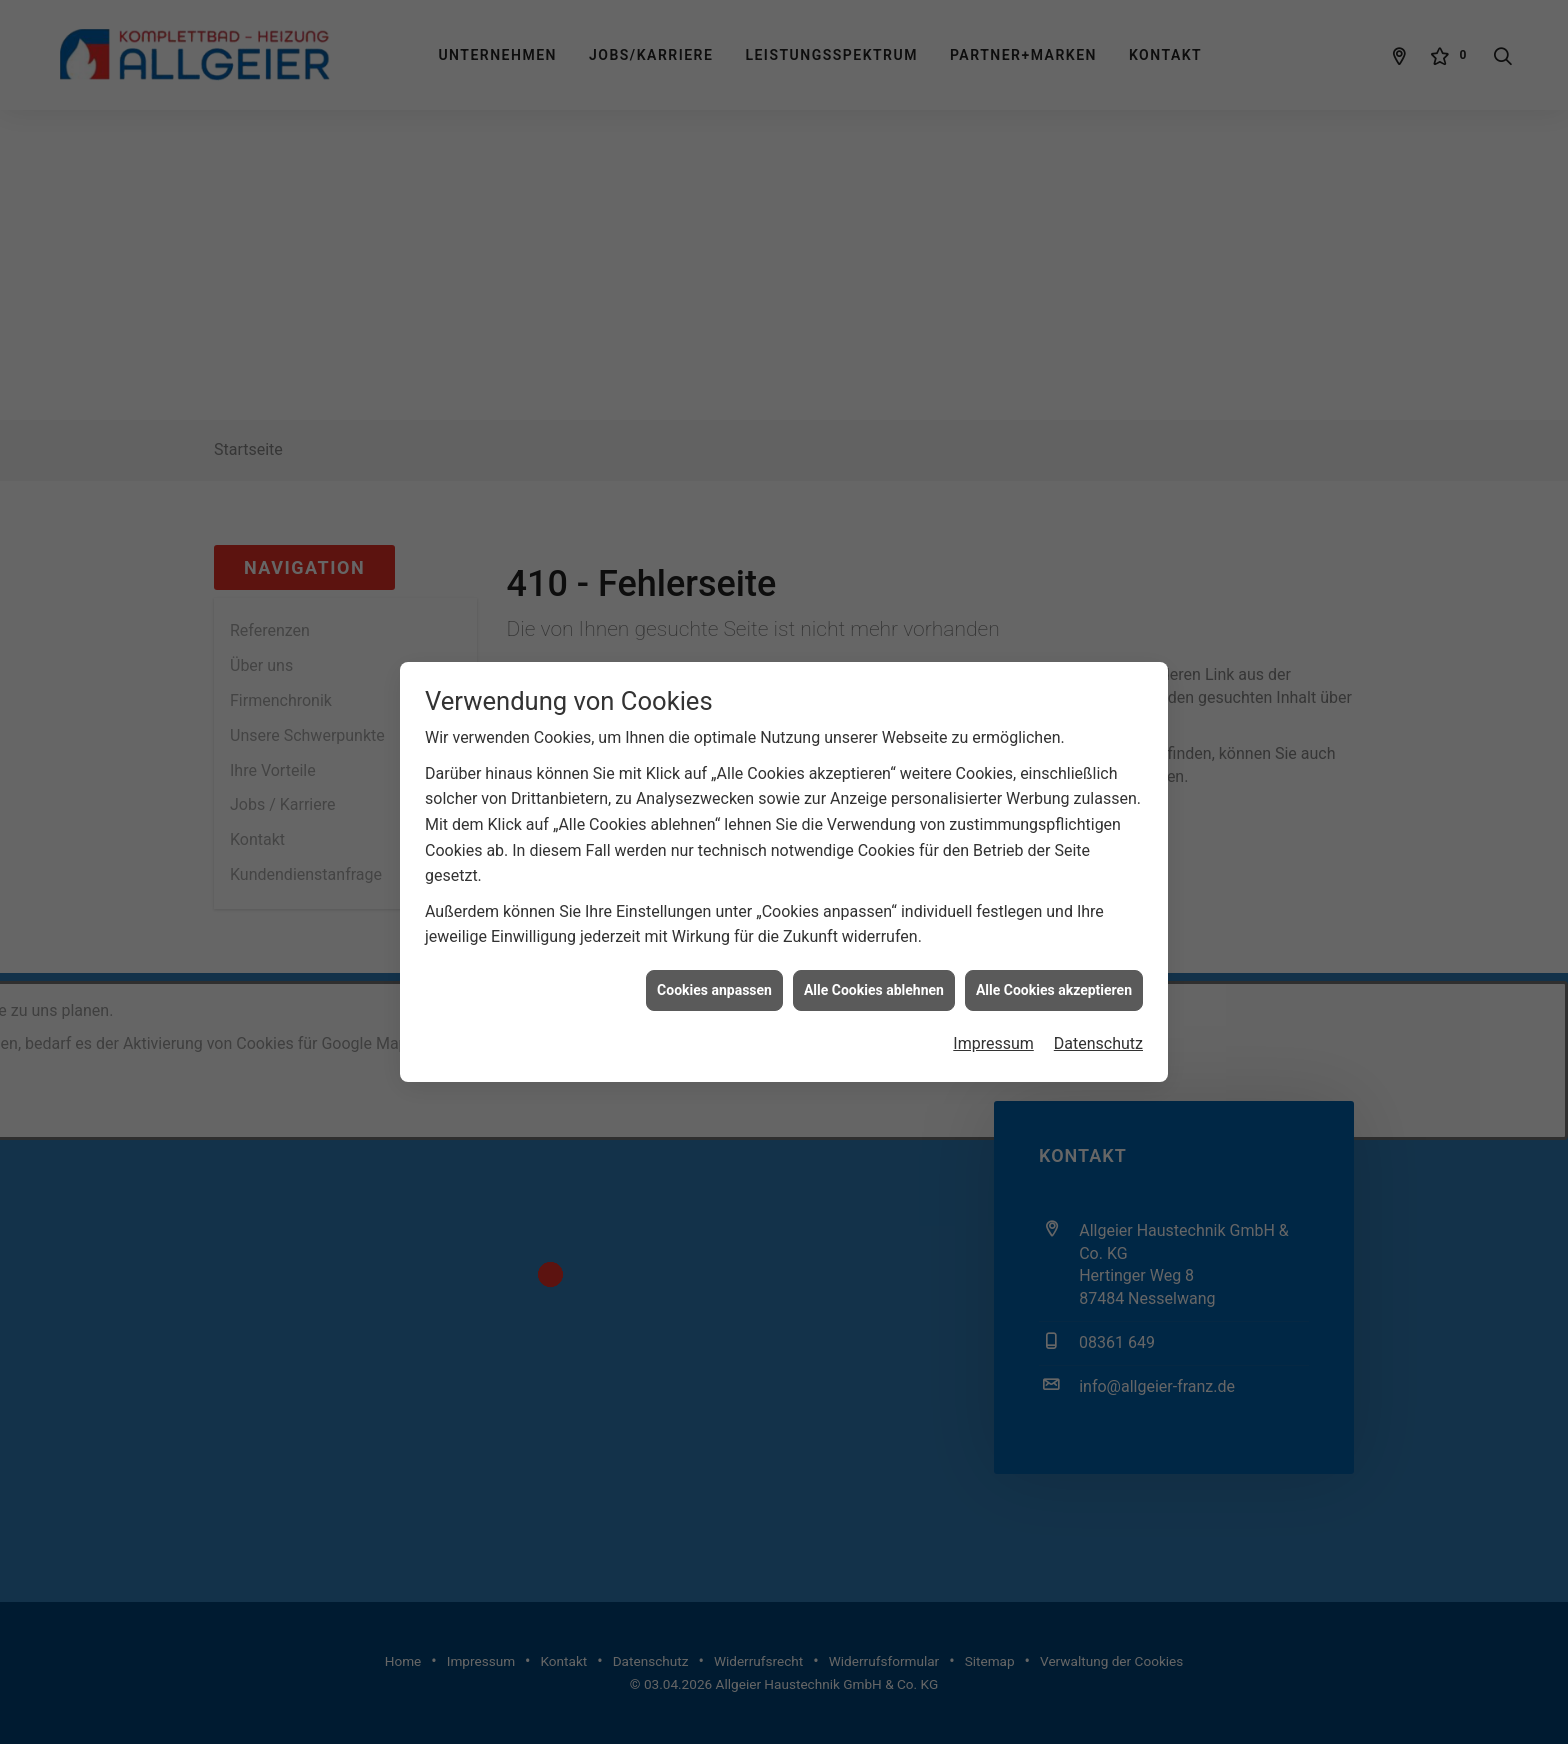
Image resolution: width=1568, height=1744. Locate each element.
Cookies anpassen (714, 952)
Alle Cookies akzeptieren (1054, 952)
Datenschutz (1098, 1005)
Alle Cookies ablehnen (874, 952)
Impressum (993, 1005)
